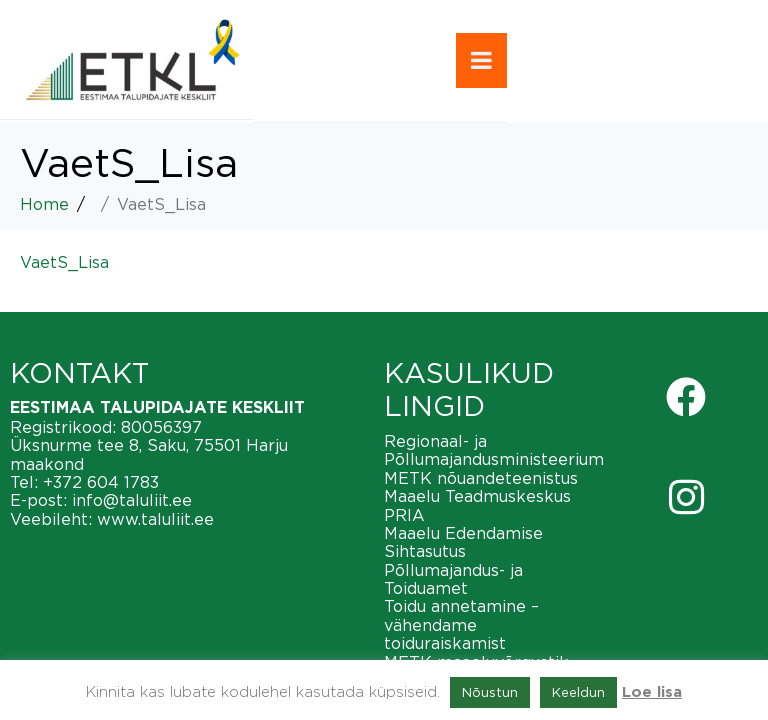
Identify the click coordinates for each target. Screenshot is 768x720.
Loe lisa (652, 692)
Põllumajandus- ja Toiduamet (453, 579)
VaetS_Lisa (64, 262)
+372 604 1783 (101, 482)
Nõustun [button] (490, 692)
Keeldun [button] (578, 692)
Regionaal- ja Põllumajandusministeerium (494, 450)
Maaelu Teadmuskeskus (477, 496)
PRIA (404, 515)
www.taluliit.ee (155, 519)
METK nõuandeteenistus (481, 478)
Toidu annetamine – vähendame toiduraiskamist (461, 624)
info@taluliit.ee (132, 500)
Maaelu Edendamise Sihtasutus (463, 542)
